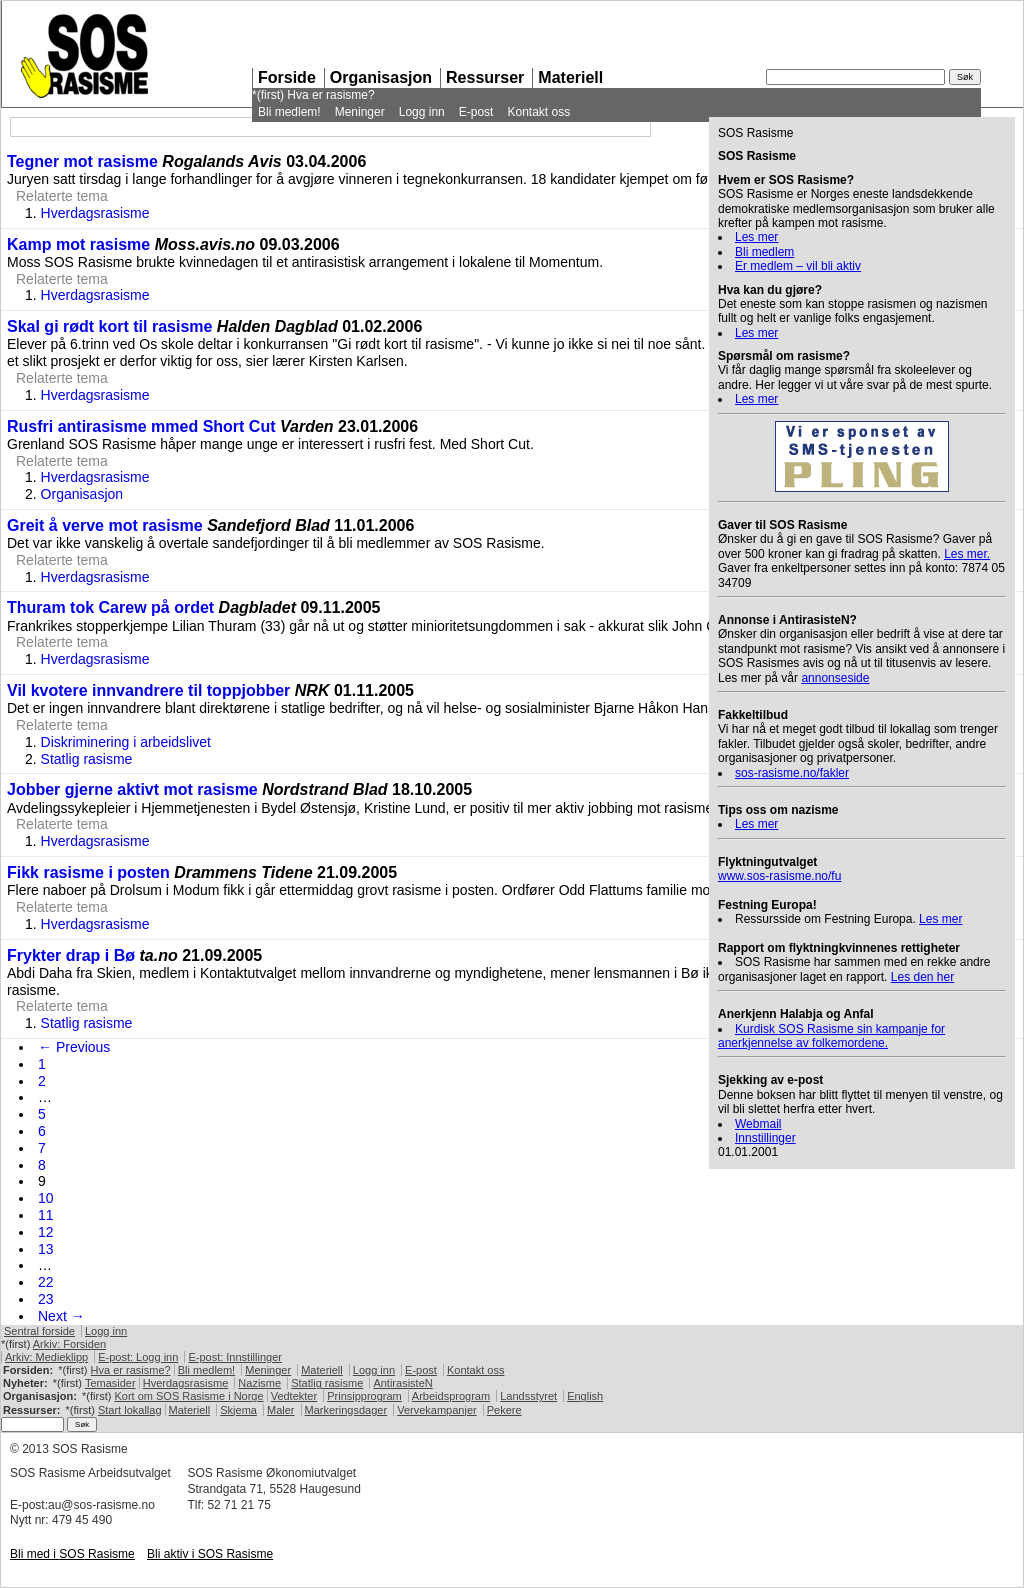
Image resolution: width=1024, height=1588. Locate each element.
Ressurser (485, 77)
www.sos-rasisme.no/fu (779, 876)
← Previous (74, 1047)
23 (46, 1299)
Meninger (360, 112)
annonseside (835, 678)
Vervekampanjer (437, 1410)
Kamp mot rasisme (78, 244)
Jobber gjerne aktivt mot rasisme (132, 789)
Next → (61, 1316)
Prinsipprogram (364, 1396)
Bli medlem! (289, 112)
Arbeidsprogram (451, 1396)
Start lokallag (130, 1410)
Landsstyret (528, 1396)
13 (46, 1249)
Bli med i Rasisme (72, 1554)
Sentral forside (39, 1331)
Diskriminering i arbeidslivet (126, 742)
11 (46, 1215)
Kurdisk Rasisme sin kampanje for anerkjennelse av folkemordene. (831, 1036)
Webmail (758, 1124)
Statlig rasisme (87, 759)
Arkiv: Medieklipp (46, 1357)
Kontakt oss (538, 112)
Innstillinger (765, 1138)
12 (46, 1232)
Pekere (504, 1410)
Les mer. (967, 554)
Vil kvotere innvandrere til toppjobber (148, 690)
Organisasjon (381, 77)
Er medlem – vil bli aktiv (798, 266)
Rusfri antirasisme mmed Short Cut (141, 426)
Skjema (238, 1410)
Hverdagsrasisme (95, 213)
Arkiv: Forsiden (69, 1344)
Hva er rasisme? (330, 95)
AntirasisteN (402, 1383)
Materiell (570, 77)
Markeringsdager (346, 1410)
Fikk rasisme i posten (88, 872)
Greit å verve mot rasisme (105, 525)
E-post (476, 112)
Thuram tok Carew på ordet (110, 607)
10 (46, 1198)
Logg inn (422, 112)
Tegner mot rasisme (82, 161)
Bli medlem (764, 252)
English (585, 1396)
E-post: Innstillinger (235, 1357)
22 (46, 1282)
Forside (287, 77)
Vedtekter (294, 1396)
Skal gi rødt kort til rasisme (109, 326)
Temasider (110, 1383)
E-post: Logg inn (138, 1357)
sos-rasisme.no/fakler (792, 773)
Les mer (756, 237)
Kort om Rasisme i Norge (188, 1396)
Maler (281, 1410)
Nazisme (259, 1383)
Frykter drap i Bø (71, 955)
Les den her (922, 977)
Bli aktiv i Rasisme (210, 1554)
